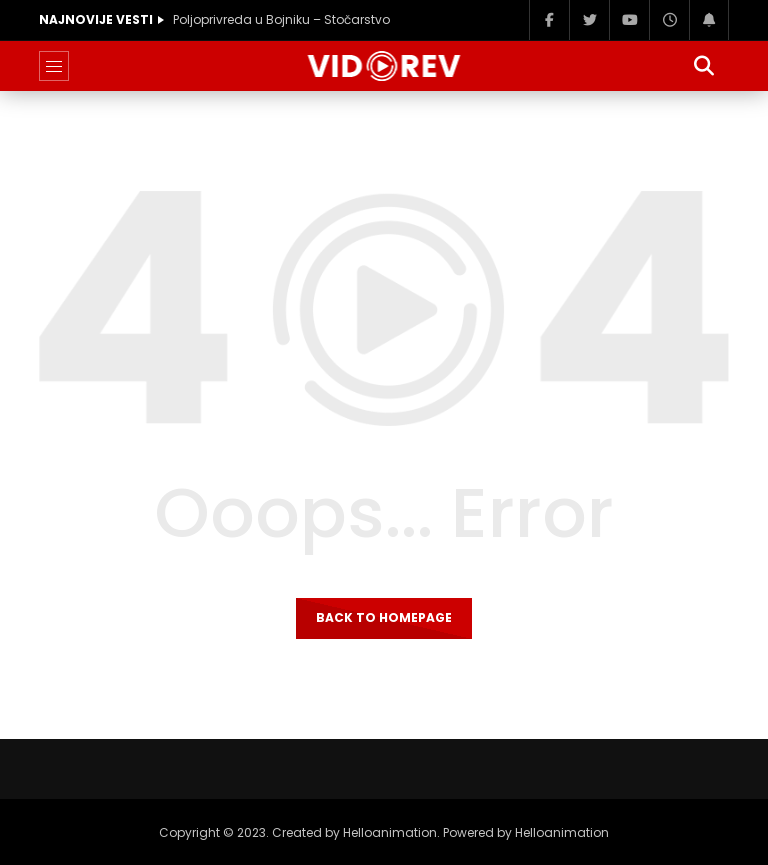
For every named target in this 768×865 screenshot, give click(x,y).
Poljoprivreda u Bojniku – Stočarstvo (281, 19)
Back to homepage (384, 617)
